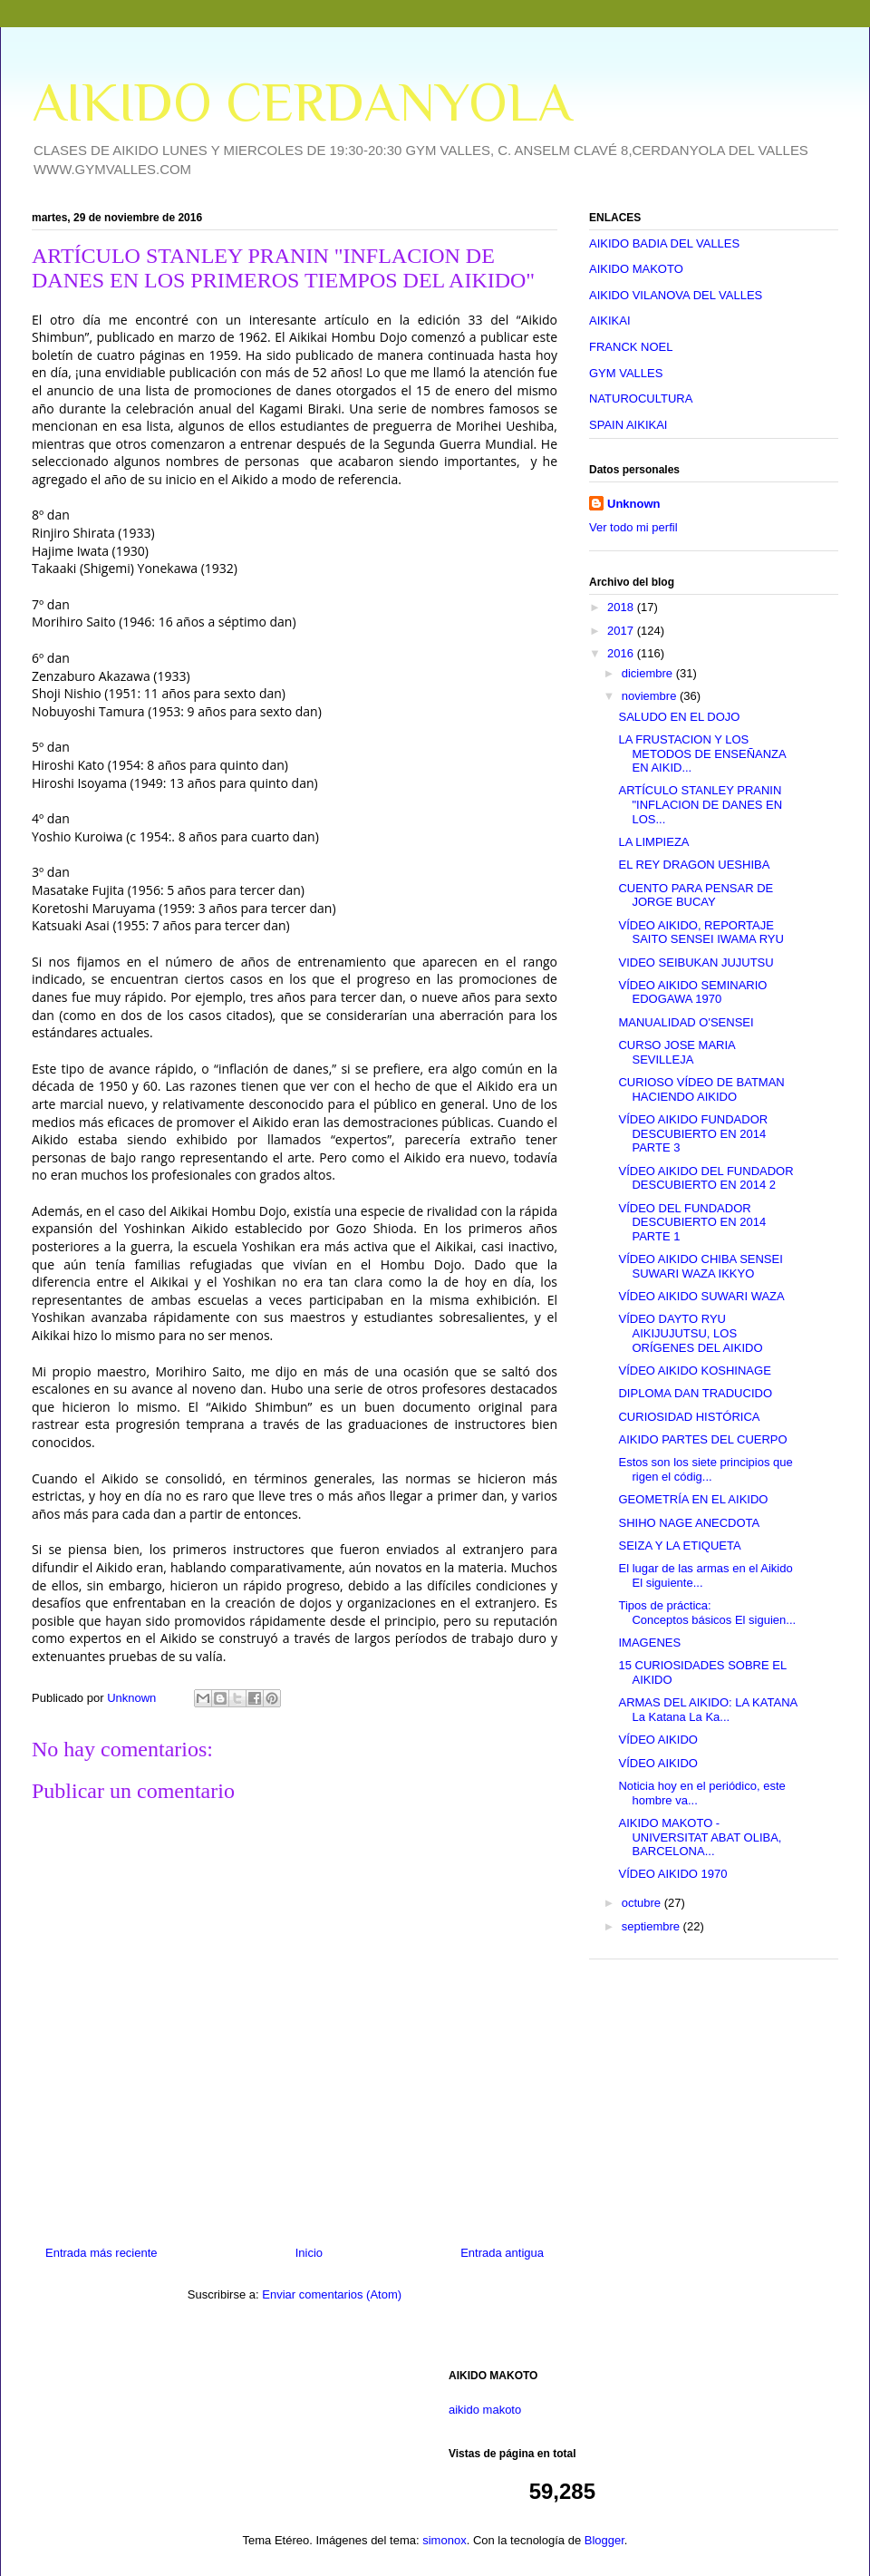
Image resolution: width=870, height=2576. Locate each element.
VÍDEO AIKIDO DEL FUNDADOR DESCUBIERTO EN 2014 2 (705, 1178)
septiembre (652, 1926)
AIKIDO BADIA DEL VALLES (664, 243)
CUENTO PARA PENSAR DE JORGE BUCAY (695, 895)
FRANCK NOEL (630, 347)
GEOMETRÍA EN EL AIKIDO (693, 1499)
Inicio (309, 2253)
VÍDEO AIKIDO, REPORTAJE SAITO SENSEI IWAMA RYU (700, 933)
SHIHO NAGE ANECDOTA (688, 1523)
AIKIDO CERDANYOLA (302, 102)
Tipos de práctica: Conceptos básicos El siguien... (707, 1613)
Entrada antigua (502, 2253)
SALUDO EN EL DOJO (679, 717)
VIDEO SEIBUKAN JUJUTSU (695, 962)
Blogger (604, 2540)
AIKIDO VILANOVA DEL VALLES (675, 295)
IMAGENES (649, 1642)
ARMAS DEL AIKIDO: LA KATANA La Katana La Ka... (707, 1710)
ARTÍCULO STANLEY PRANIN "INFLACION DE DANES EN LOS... (700, 804)
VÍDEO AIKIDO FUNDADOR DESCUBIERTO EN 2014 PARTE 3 (693, 1133)
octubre (643, 1903)
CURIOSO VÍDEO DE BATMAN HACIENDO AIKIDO (701, 1089)
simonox (444, 2540)
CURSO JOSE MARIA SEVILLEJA (676, 1052)
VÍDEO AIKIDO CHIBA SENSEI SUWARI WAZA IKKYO (700, 1266)
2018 (622, 607)
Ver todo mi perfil (633, 527)
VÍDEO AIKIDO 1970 (672, 1874)
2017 (622, 630)
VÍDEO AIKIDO (657, 1739)
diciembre (649, 673)
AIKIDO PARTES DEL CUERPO (702, 1439)
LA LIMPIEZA (653, 842)
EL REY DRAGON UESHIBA (693, 864)
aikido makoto (485, 2409)
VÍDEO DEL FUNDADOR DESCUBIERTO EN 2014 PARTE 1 (692, 1222)
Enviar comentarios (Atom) (331, 2294)
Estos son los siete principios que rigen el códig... (705, 1469)
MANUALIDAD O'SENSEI (685, 1022)
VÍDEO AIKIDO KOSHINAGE (694, 1370)
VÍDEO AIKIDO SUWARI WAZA (701, 1296)
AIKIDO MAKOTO (636, 269)
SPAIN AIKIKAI (628, 425)
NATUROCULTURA (640, 398)
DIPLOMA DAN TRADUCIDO (695, 1393)
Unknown (634, 503)
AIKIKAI (610, 320)
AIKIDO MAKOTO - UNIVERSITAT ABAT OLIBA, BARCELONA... (699, 1837)
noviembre (651, 696)
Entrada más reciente (101, 2253)
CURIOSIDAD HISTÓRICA (688, 1417)
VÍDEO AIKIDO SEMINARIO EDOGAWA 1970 (692, 992)
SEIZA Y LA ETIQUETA (679, 1545)
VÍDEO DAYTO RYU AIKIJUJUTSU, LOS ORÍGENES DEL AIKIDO (690, 1333)
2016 (622, 653)
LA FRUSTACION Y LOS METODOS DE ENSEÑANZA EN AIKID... (702, 753)
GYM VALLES (625, 373)
